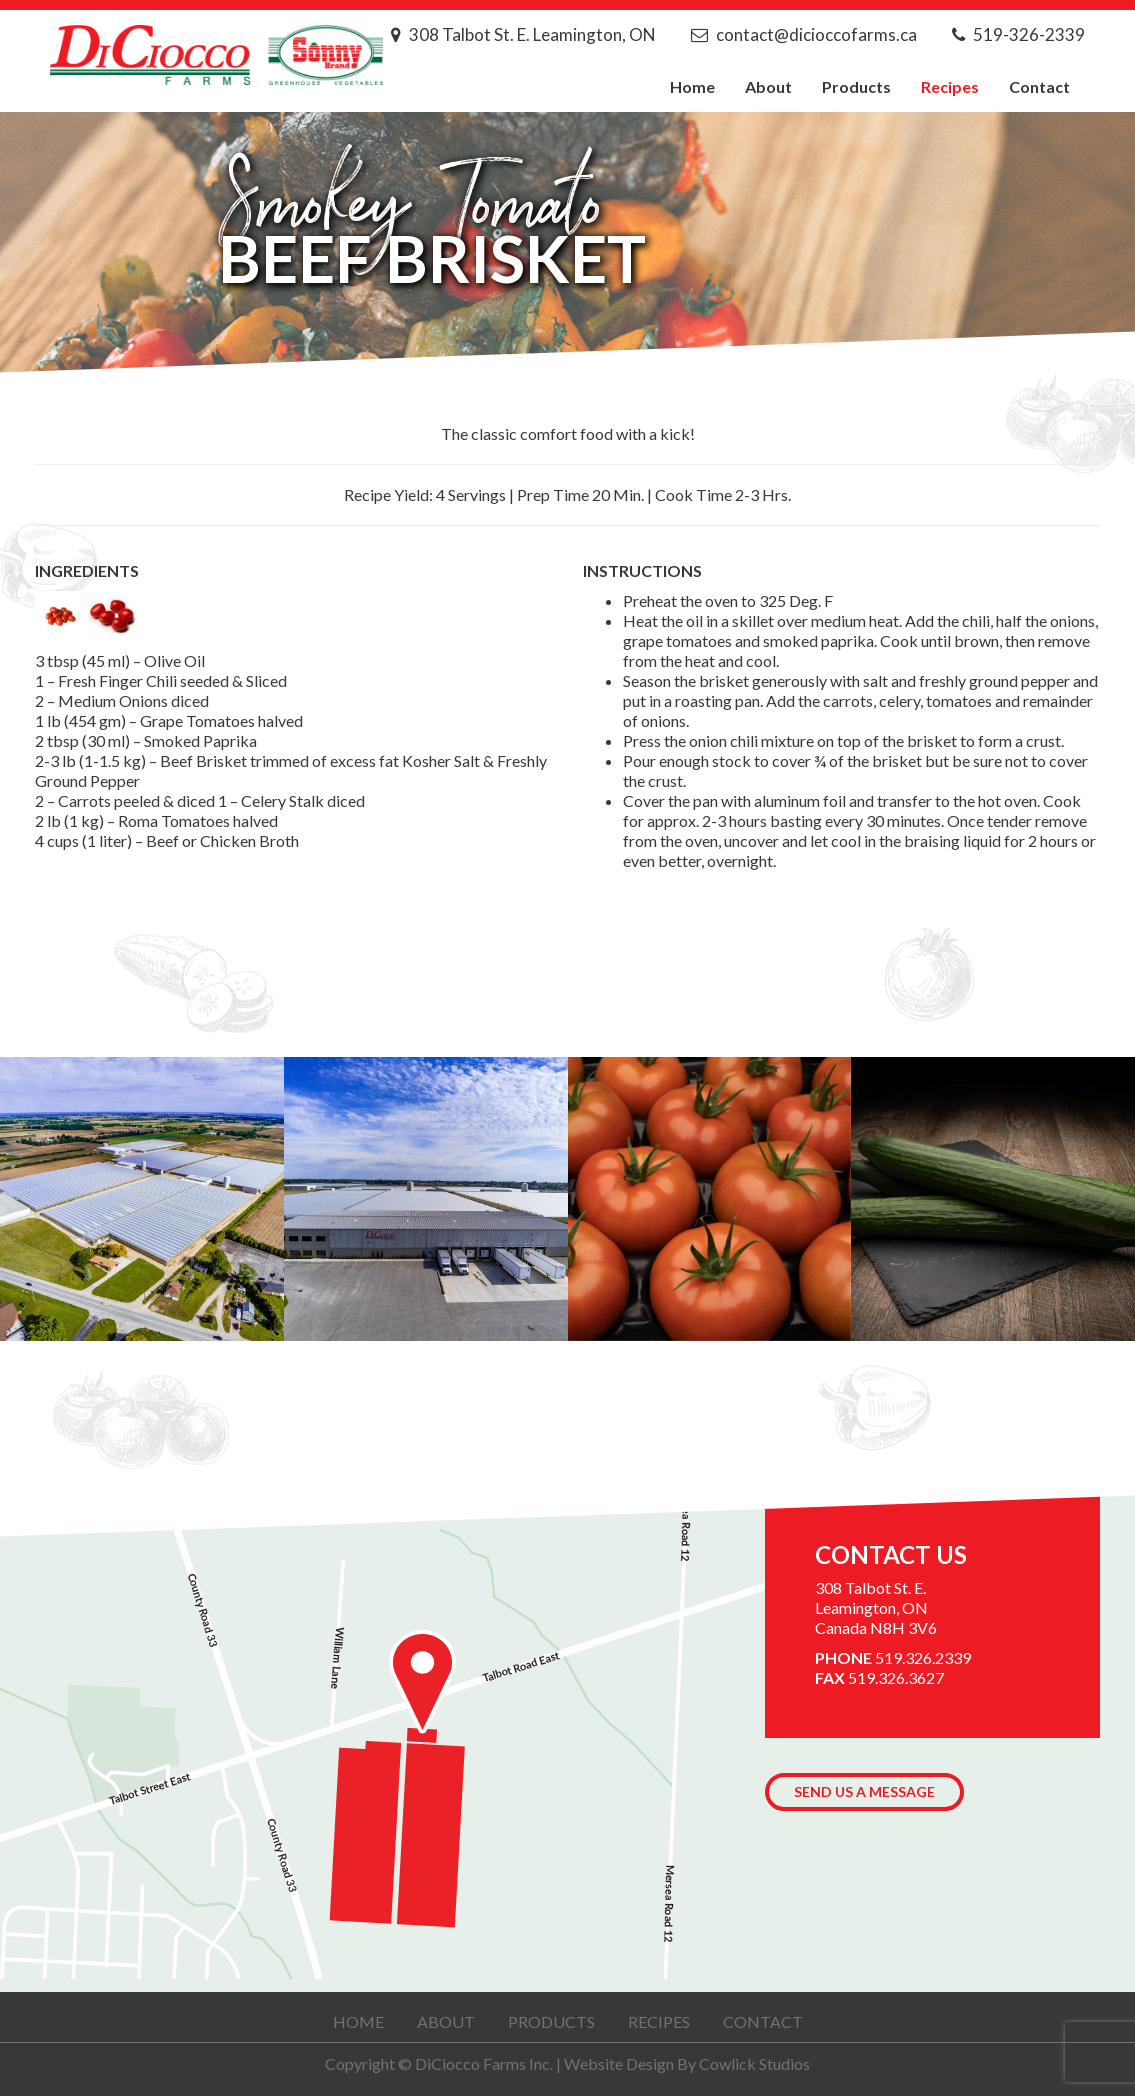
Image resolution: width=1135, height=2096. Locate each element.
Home (692, 86)
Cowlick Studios (754, 2063)
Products (856, 86)
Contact (1039, 86)
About (768, 86)
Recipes (950, 86)
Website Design (619, 2063)
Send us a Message (864, 1791)
